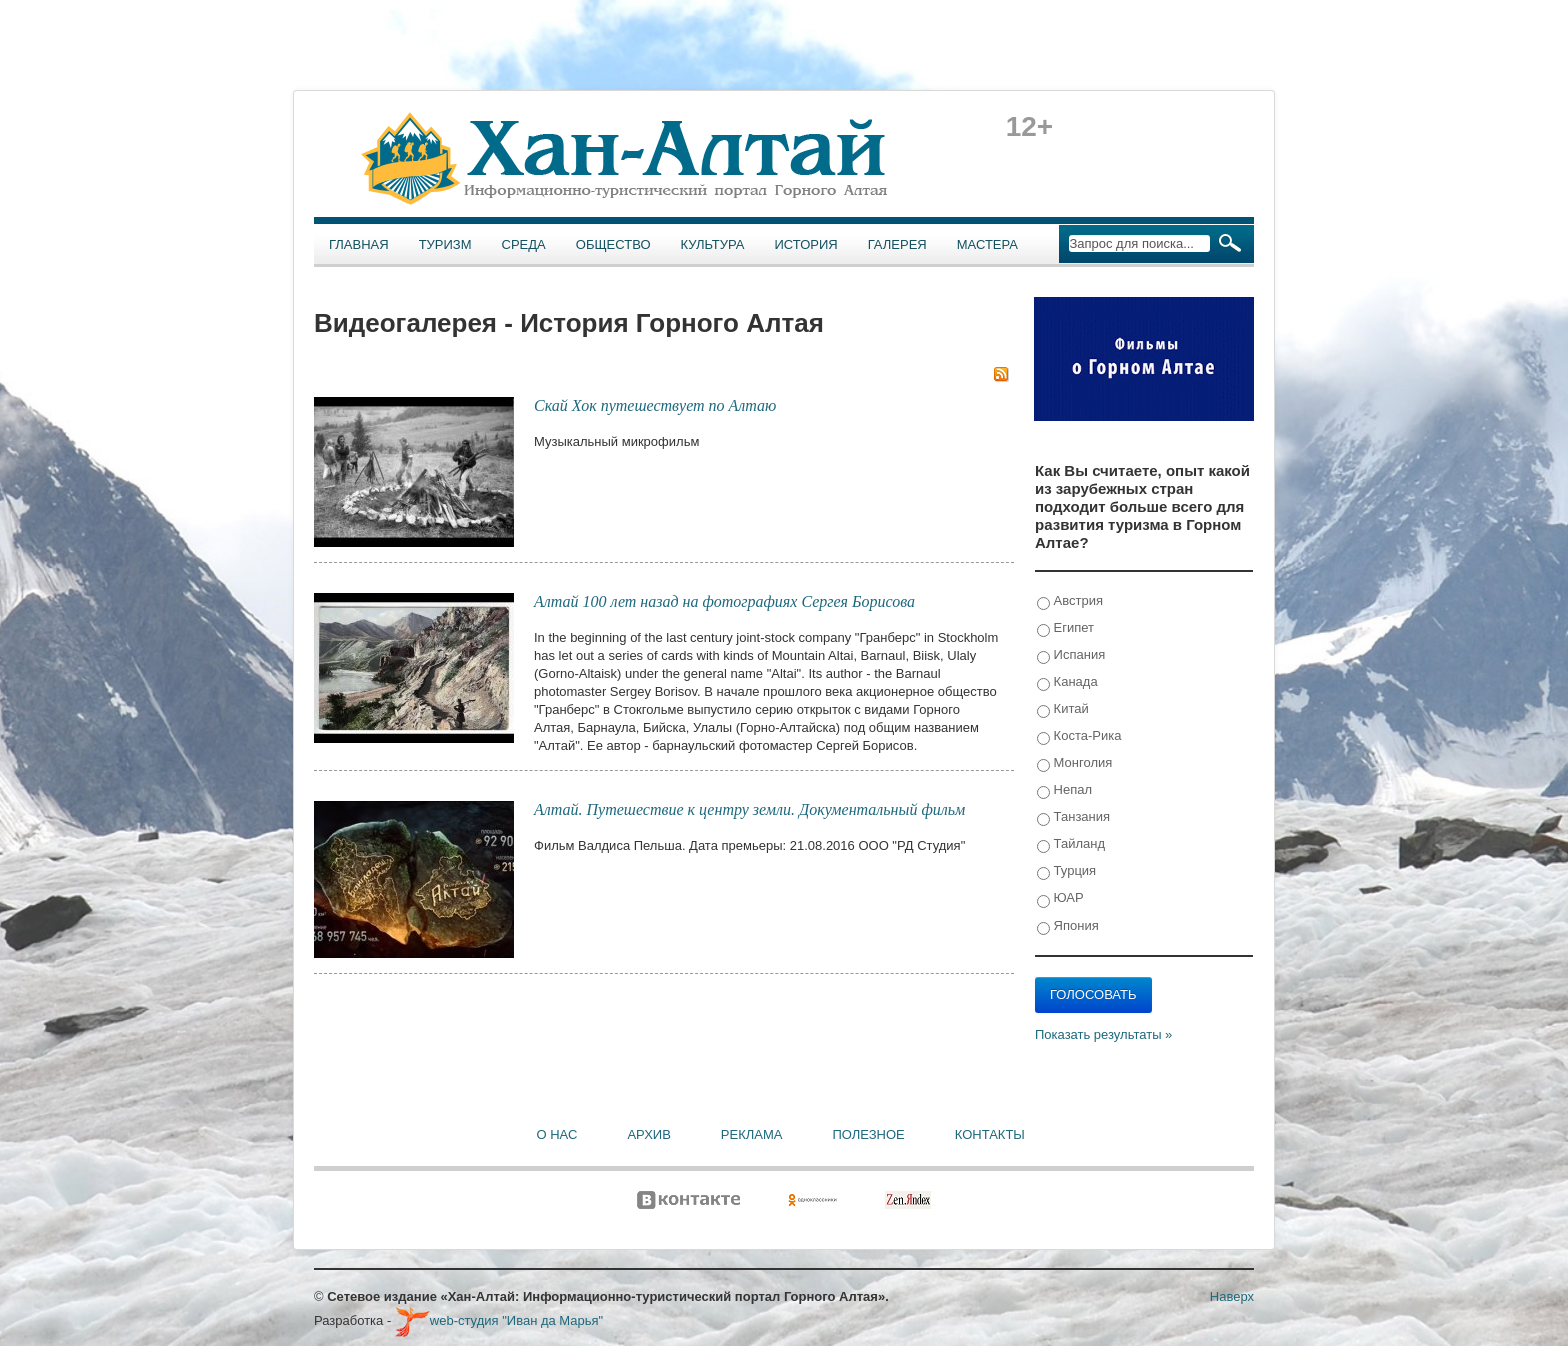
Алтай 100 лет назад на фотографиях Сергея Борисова (724, 601)
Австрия (1070, 601)
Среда (524, 244)
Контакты (990, 1134)
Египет (1065, 628)
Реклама (752, 1134)
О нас (557, 1134)
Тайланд (1071, 844)
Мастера (987, 244)
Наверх (1232, 1296)
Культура (713, 244)
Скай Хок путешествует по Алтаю (655, 405)
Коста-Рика (1079, 736)
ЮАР (1060, 898)
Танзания (1073, 817)
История (806, 244)
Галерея (897, 244)
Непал (1064, 790)
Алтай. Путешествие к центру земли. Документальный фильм (749, 809)
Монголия (1074, 763)
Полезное (868, 1134)
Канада (1067, 682)
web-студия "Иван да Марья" (499, 1320)
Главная (359, 244)
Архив (648, 1134)
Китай (1063, 709)
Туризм (445, 244)
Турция (1066, 871)
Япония (1068, 926)
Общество (613, 244)
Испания (1071, 655)
